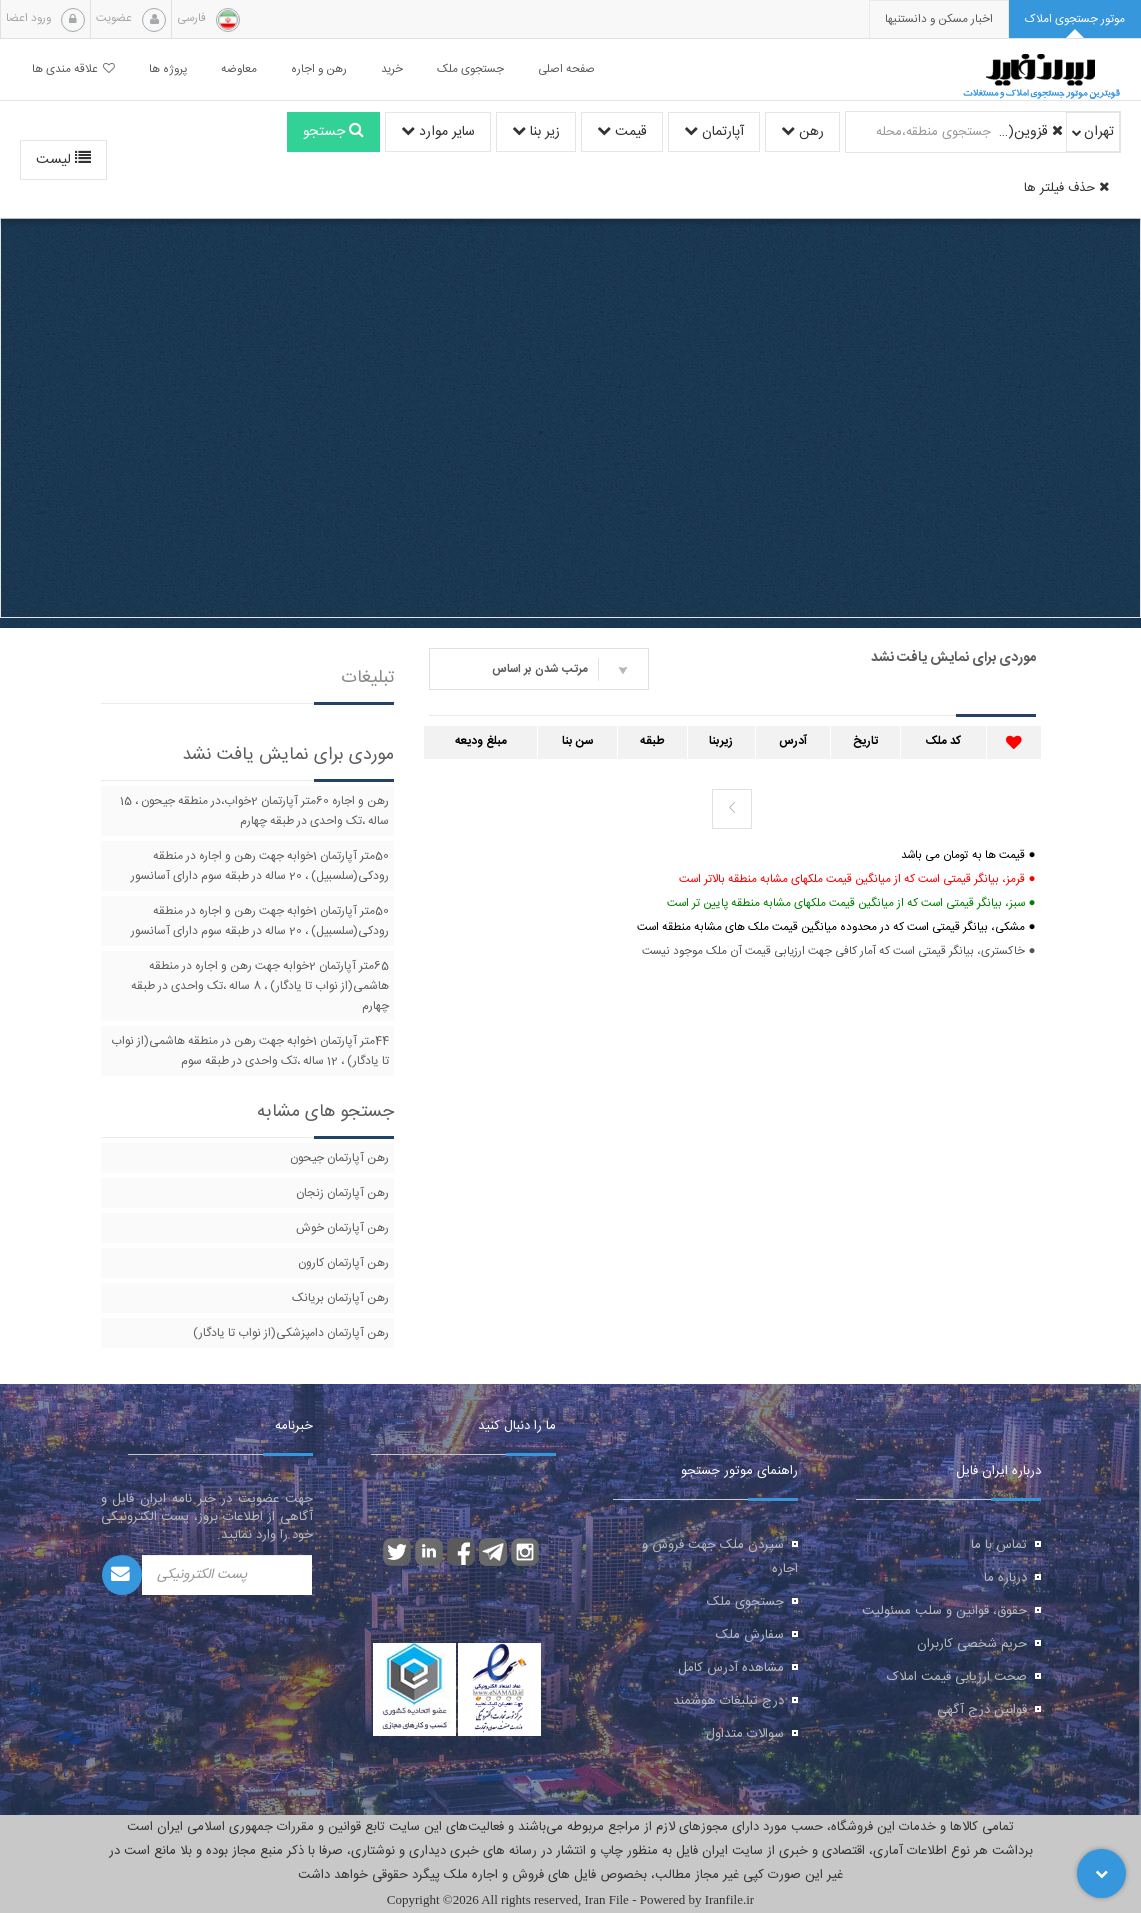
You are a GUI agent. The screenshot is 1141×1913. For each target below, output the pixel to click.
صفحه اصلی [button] (566, 69)
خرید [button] (392, 69)
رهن (802, 132)
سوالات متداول (745, 1734)
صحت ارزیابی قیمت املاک (957, 1677)
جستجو (333, 132)
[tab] (1075, 19)
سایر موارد (438, 132)
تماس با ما (999, 1545)
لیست (63, 160)
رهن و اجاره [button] (319, 69)
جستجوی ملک (745, 1602)
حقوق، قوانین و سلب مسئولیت (944, 1611)
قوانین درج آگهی (982, 1710)
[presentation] (939, 19)
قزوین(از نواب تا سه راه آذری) (1030, 132)
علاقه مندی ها (73, 69)
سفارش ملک (750, 1635)
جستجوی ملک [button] (470, 69)
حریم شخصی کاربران (972, 1644)
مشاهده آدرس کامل (731, 1668)
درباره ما (1005, 1578)
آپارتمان (714, 132)
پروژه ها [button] (168, 69)
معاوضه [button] (239, 69)
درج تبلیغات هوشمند (728, 1701)
